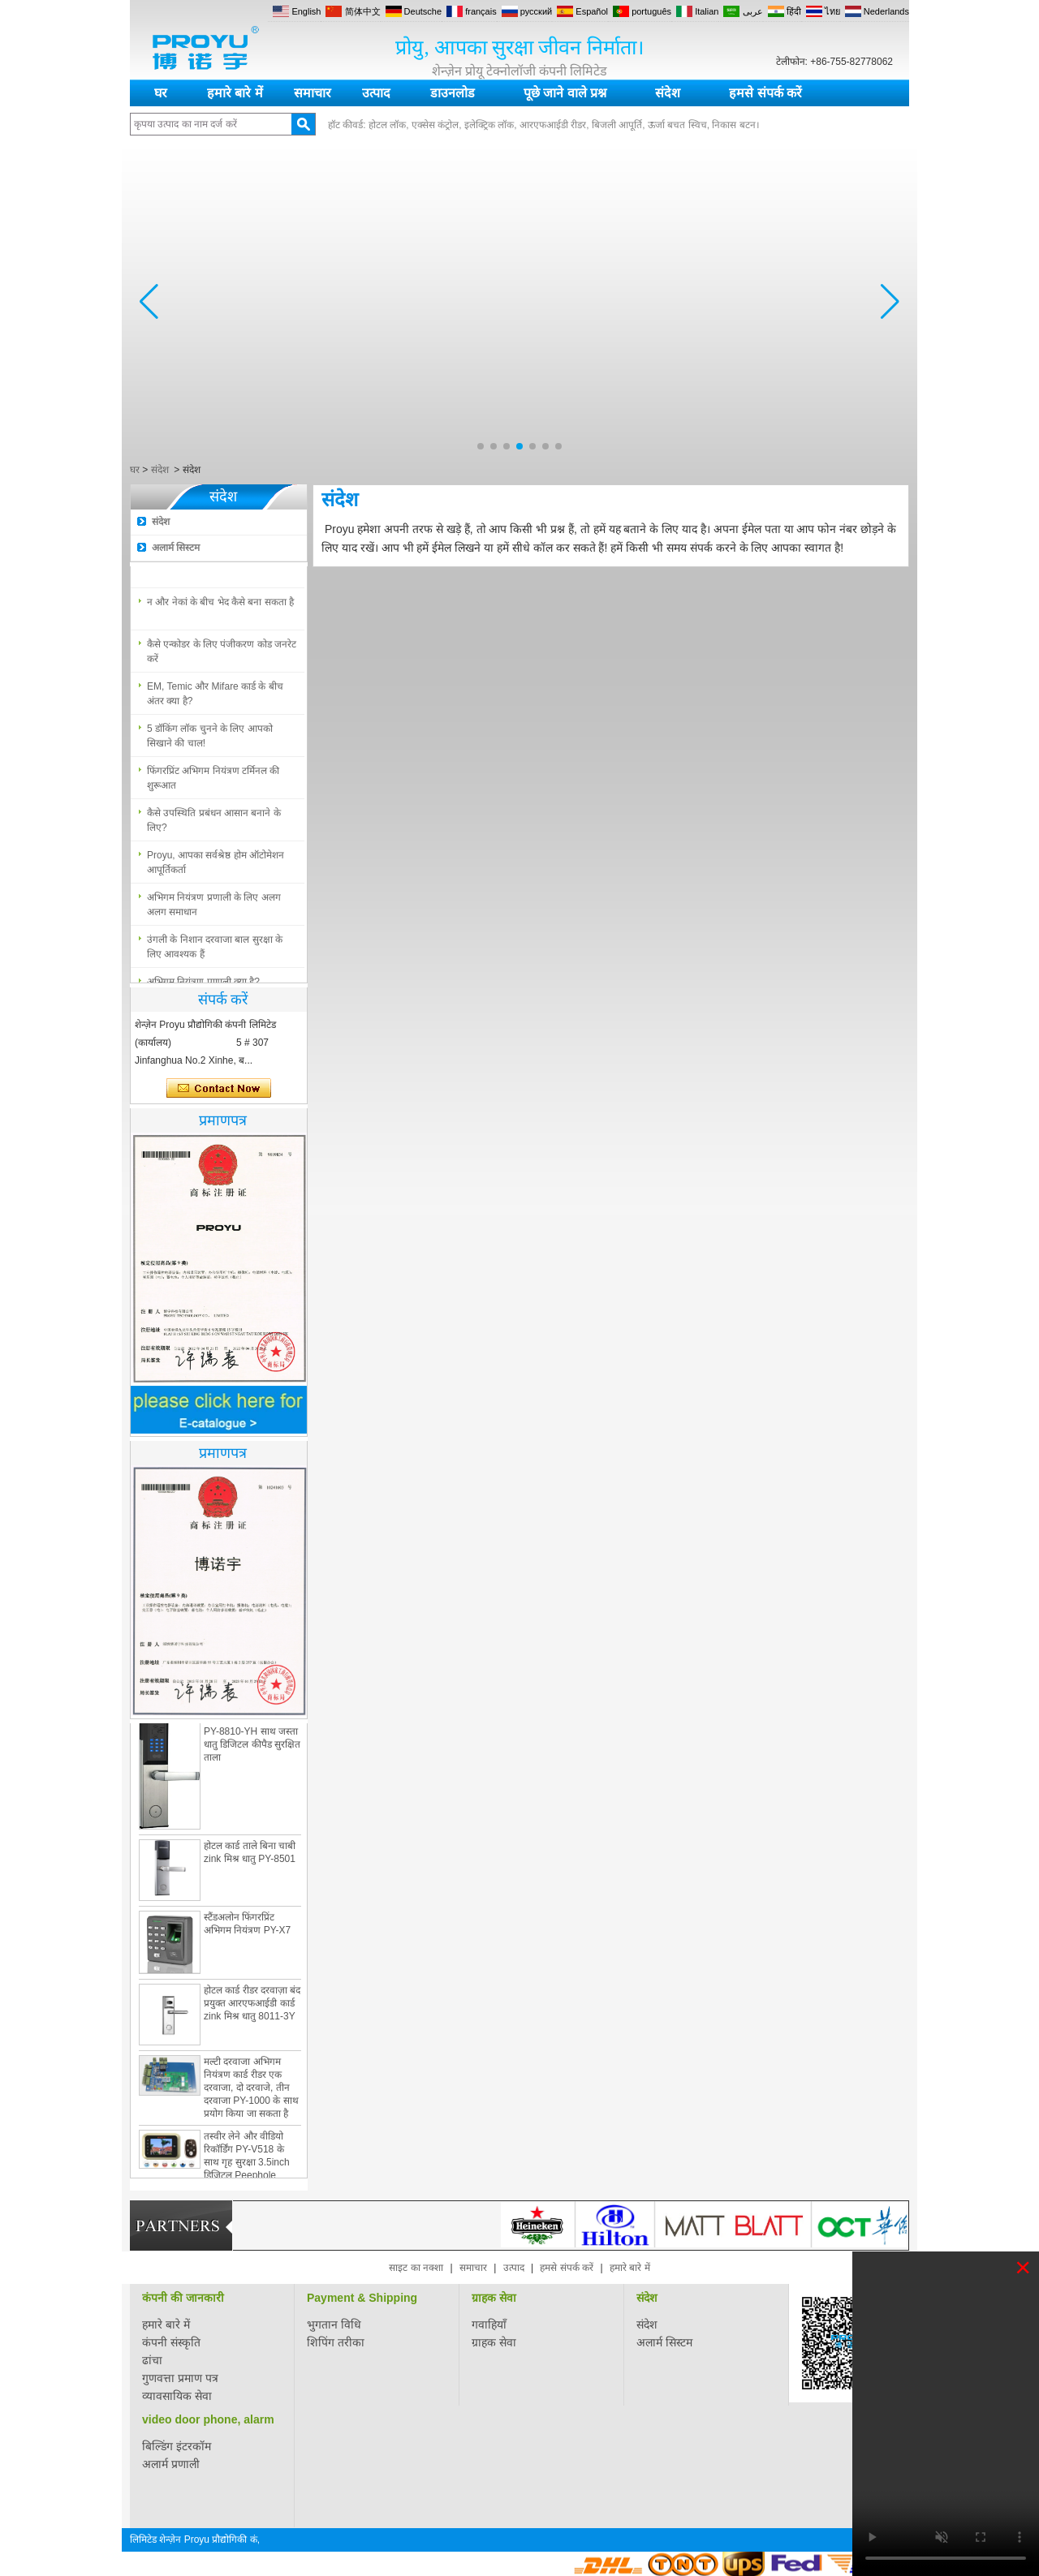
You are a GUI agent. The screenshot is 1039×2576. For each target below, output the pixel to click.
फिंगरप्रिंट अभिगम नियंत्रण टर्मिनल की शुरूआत (213, 781)
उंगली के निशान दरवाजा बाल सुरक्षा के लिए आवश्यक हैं (214, 950)
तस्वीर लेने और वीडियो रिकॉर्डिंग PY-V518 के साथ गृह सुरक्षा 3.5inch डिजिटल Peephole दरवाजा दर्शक (247, 2165)
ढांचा (152, 2360)
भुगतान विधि (334, 2324)
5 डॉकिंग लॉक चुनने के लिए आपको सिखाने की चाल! (210, 739)
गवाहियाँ (489, 2324)
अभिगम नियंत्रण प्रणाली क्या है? (203, 563)
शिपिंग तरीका (335, 2342)
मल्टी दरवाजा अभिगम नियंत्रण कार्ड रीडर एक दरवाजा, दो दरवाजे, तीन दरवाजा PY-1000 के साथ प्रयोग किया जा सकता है (251, 2090)
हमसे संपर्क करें (765, 93)
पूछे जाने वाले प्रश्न (565, 93)
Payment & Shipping (362, 2297)
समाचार (312, 93)
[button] (480, 446)
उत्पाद (376, 93)
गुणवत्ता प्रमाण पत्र (180, 2378)
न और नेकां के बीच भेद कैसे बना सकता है (220, 605)
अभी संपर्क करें (218, 1088)
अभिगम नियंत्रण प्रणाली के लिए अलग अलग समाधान (214, 908)
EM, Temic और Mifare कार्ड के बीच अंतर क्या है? (215, 697)
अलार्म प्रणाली (171, 2464)
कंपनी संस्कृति (171, 2342)
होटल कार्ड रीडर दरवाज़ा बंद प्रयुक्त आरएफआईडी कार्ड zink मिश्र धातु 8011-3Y (252, 2006)
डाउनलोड (452, 93)
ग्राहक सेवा (494, 2297)
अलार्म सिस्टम (176, 547)
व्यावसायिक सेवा (177, 2395)
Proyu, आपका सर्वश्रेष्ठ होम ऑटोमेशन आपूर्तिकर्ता (215, 866)
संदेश (667, 93)
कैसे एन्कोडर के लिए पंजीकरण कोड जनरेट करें (221, 655)
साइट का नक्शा (416, 2267)
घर (160, 93)
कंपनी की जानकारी (183, 2297)
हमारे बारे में (235, 93)
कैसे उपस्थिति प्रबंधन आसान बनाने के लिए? (214, 823)
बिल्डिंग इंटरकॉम (176, 2446)
